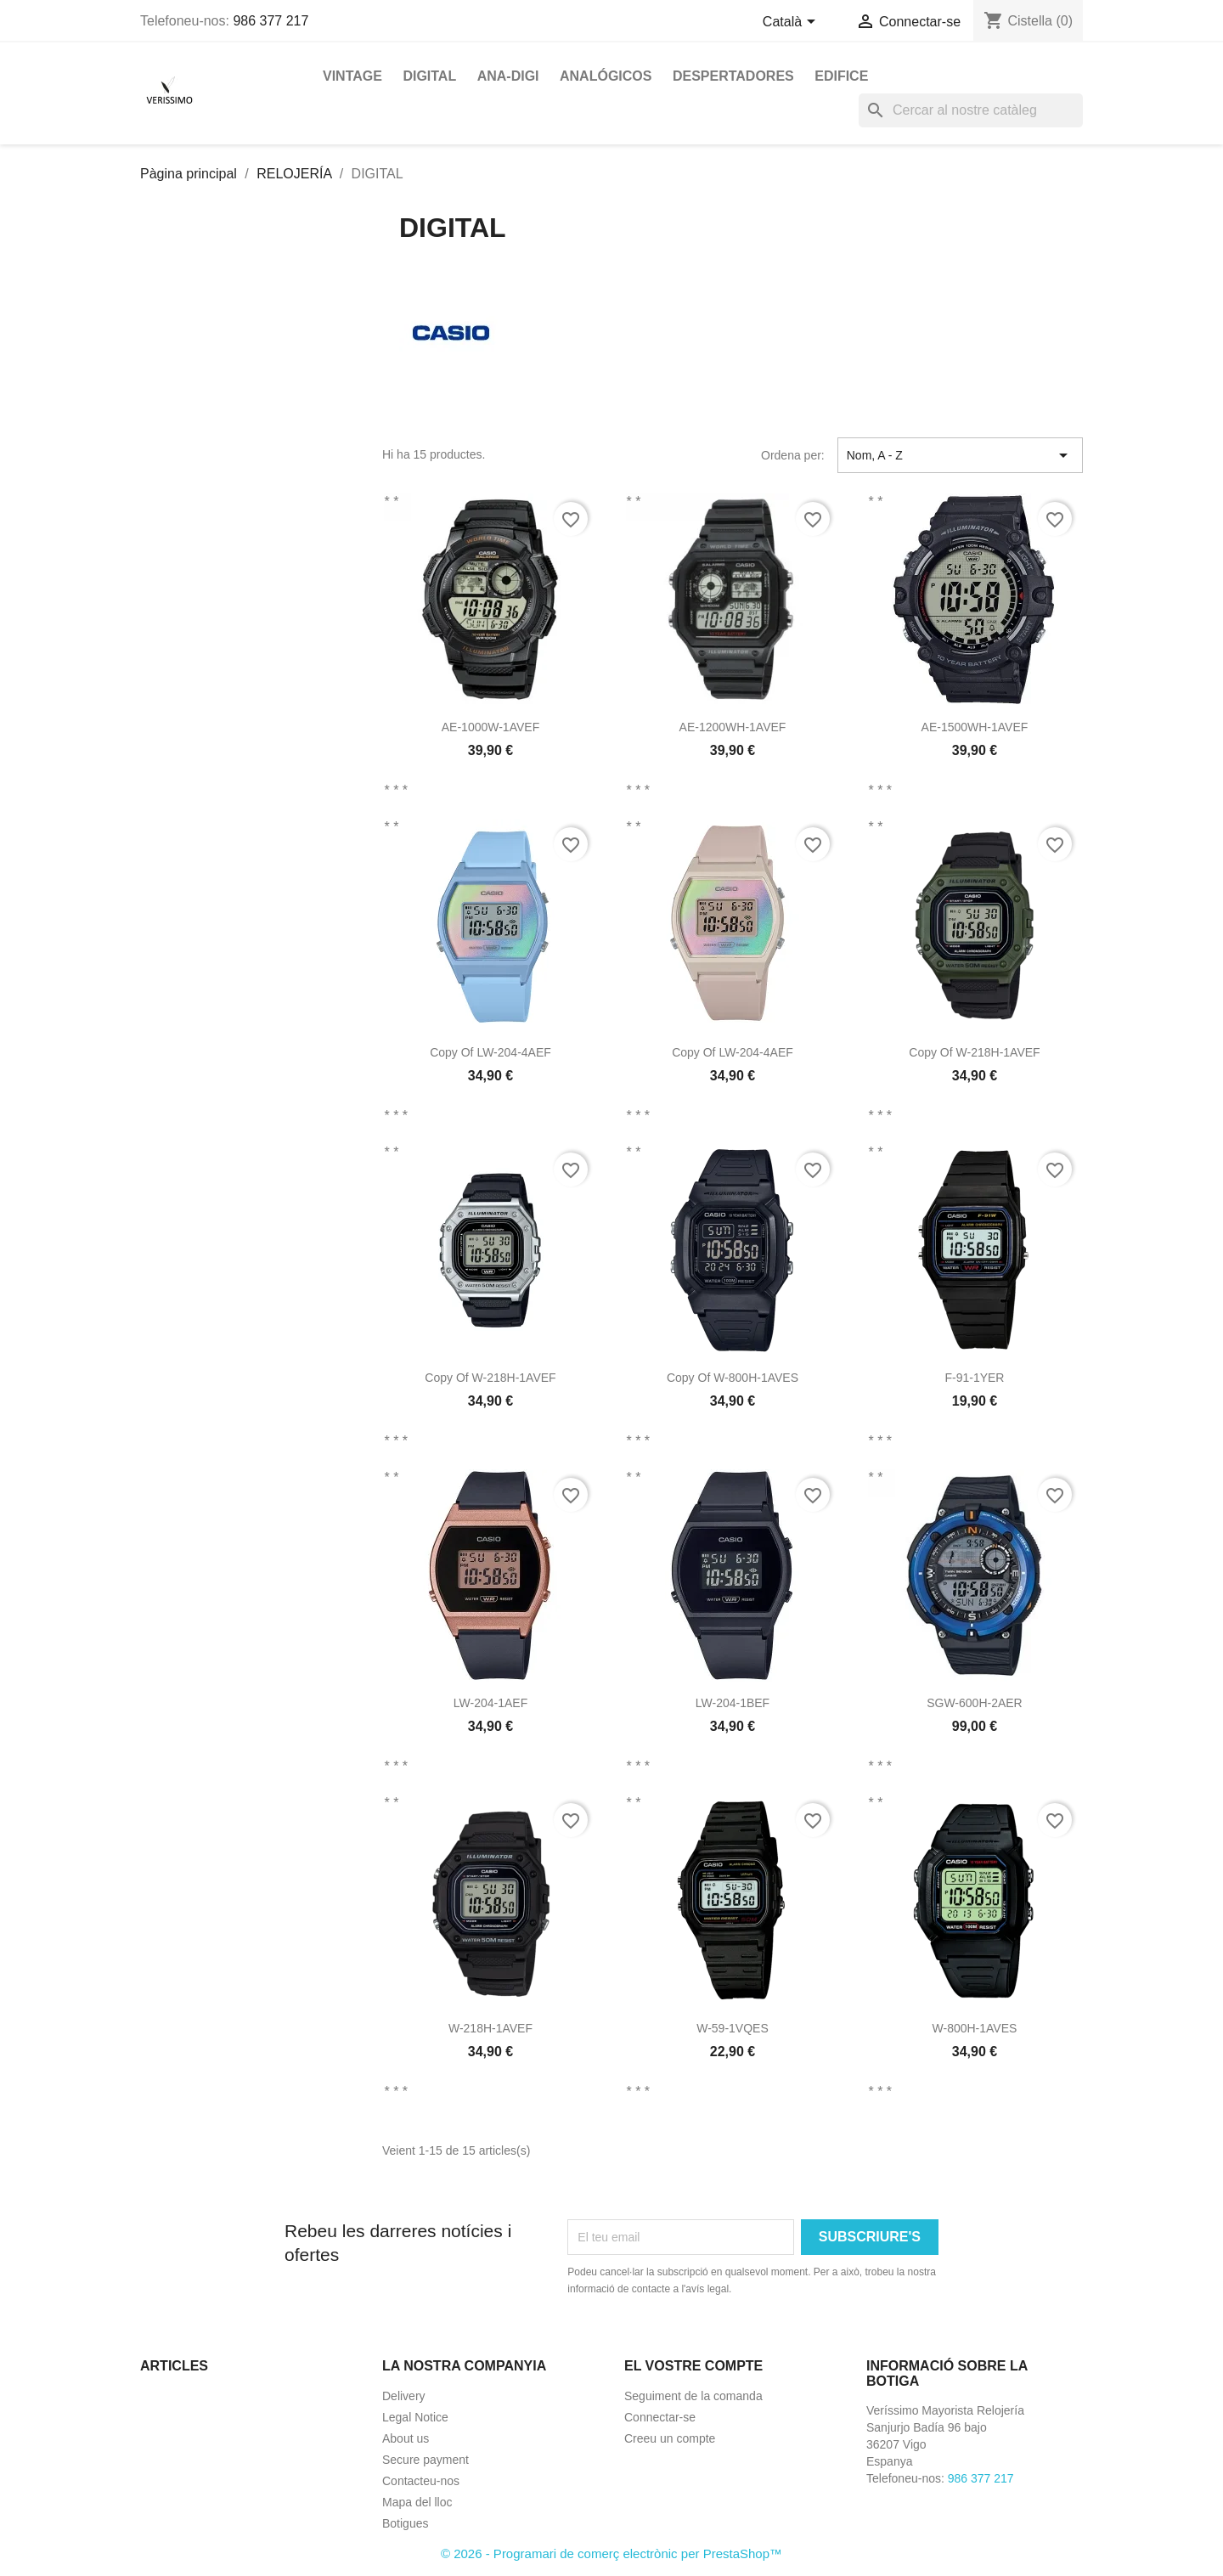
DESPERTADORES (733, 76)
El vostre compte (693, 2366)
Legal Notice (415, 2417)
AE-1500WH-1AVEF (975, 727)
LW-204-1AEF (490, 1703)
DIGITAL (429, 76)
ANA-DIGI (508, 76)
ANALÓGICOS (605, 76)
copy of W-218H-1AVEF (974, 1052)
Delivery (404, 2396)
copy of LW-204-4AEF (490, 1052)
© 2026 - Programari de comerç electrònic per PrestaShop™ (611, 2553)
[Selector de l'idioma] (792, 23)
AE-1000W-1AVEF (490, 727)
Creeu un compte (669, 2438)
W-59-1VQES (732, 2028)
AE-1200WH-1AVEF (732, 727)
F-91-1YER (974, 1377)
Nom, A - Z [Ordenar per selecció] (960, 455)
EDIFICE (841, 76)
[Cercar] (971, 110)
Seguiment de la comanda (693, 2396)
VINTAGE (352, 76)
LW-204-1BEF (732, 1703)
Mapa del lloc (417, 2502)
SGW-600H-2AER (975, 1703)
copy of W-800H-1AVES (732, 1377)
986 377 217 (270, 21)
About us (405, 2438)
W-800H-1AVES (975, 2028)
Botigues (405, 2523)
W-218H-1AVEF (490, 2028)
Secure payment (425, 2459)
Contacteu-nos (420, 2481)
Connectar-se (660, 2417)
